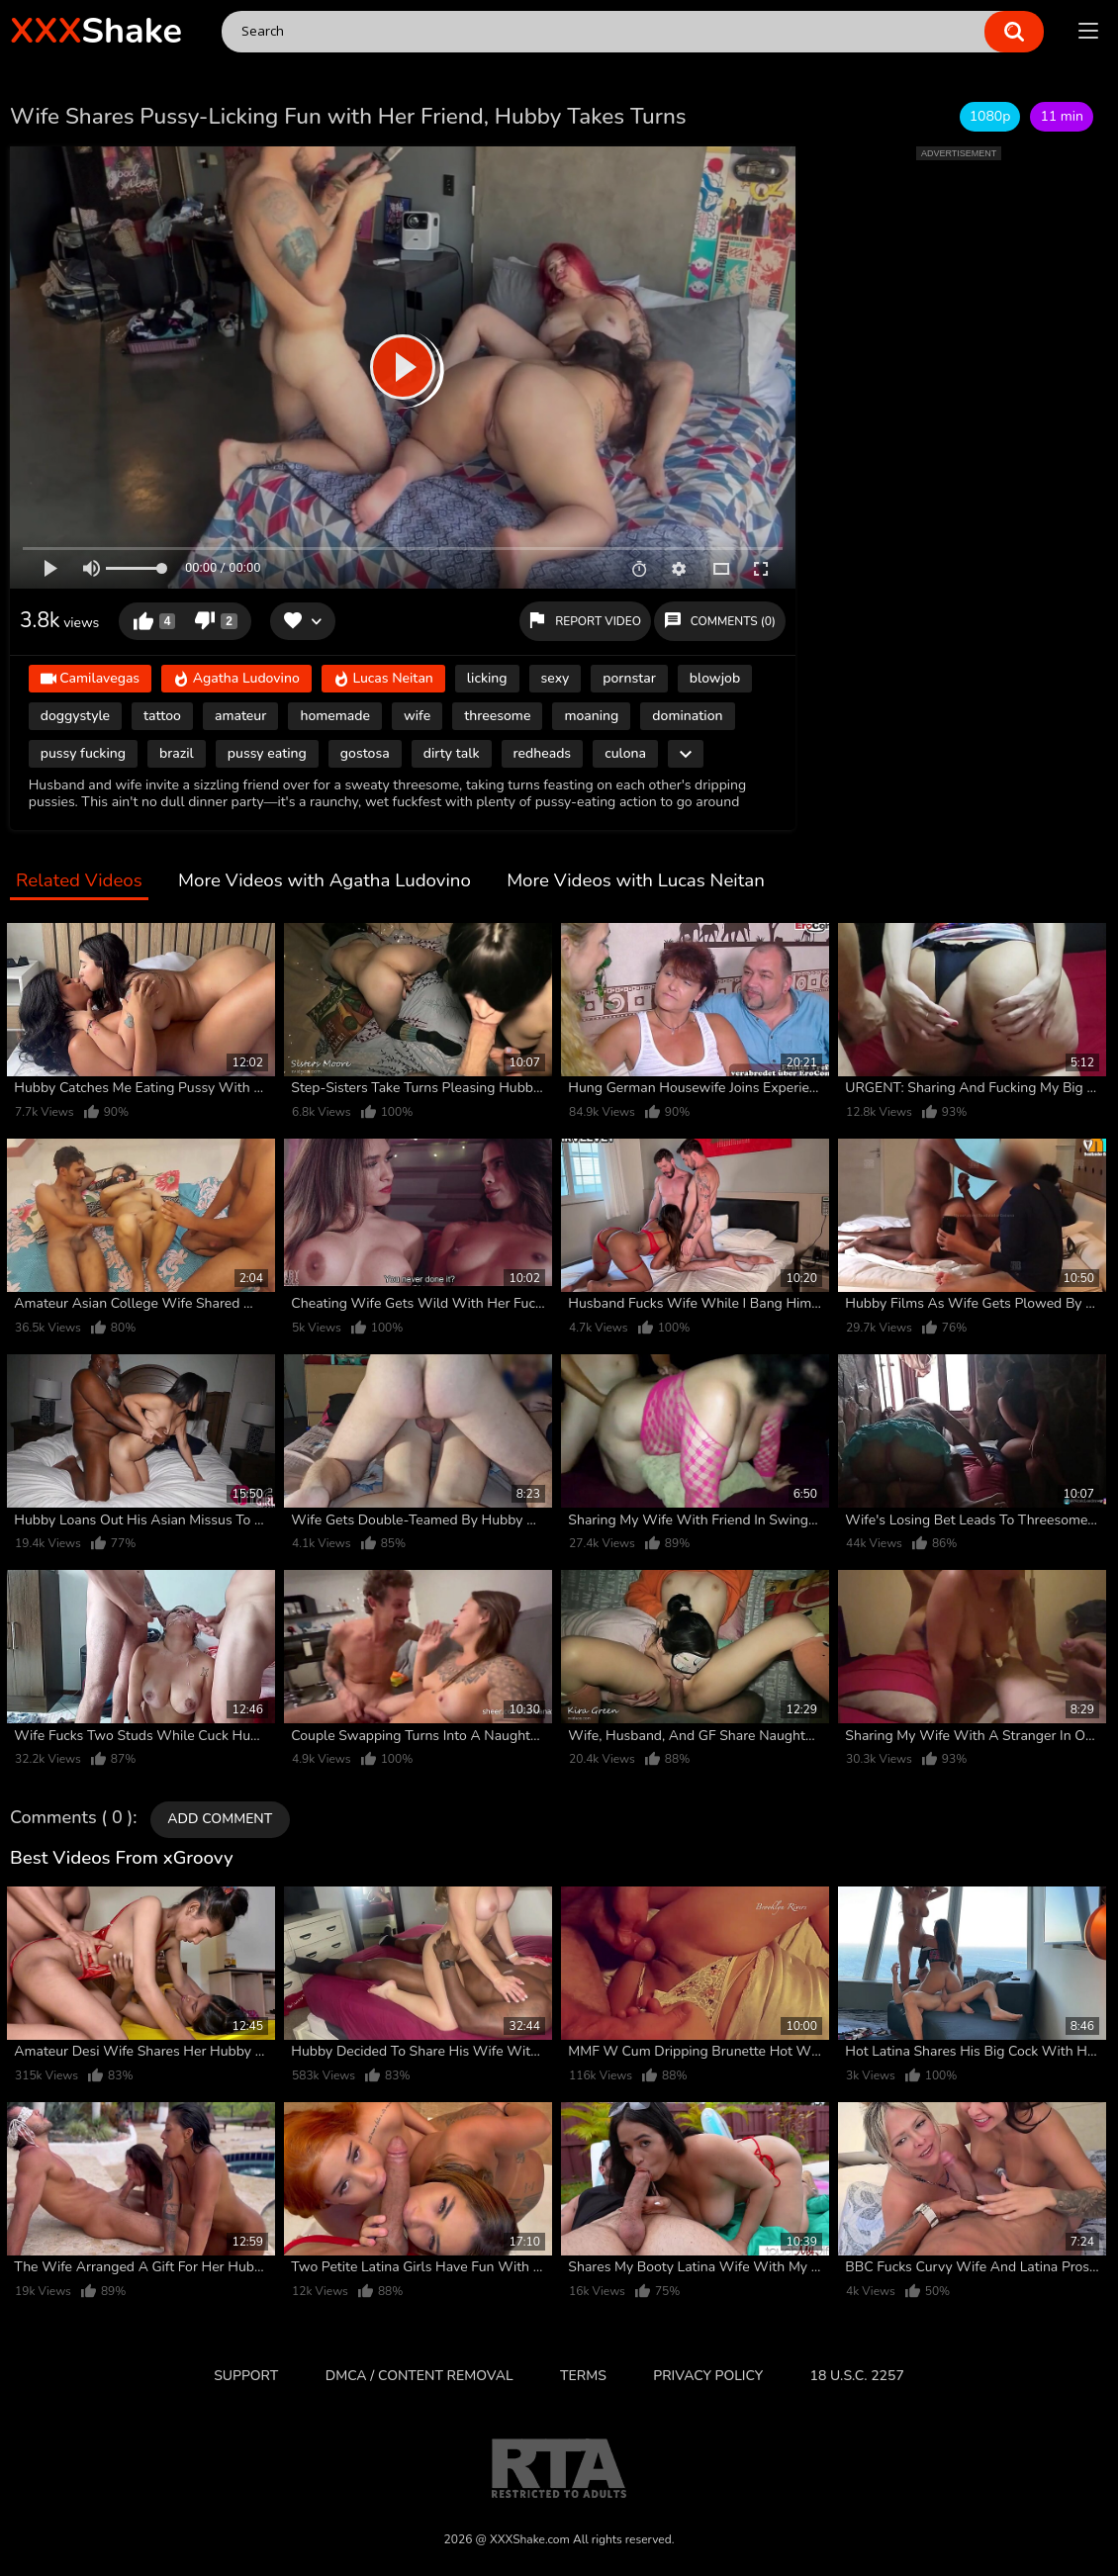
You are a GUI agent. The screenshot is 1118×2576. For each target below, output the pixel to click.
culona (625, 753)
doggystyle (75, 715)
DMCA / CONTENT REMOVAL (419, 2375)
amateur (240, 715)
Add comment (219, 1818)
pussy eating (267, 753)
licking (487, 678)
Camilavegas (90, 680)
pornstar (629, 678)
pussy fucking (83, 753)
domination (687, 715)
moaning (591, 715)
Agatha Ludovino (236, 680)
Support (246, 2375)
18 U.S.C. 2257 (857, 2375)
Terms (583, 2375)
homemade (335, 715)
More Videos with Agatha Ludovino (324, 881)
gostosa (365, 753)
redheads (542, 753)
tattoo (162, 715)
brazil (176, 753)
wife (417, 715)
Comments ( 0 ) (71, 1818)
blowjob (715, 678)
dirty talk (451, 753)
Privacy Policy (708, 2375)
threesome (497, 715)
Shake (96, 31)
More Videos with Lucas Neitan (636, 881)
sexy (555, 678)
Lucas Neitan (383, 680)
